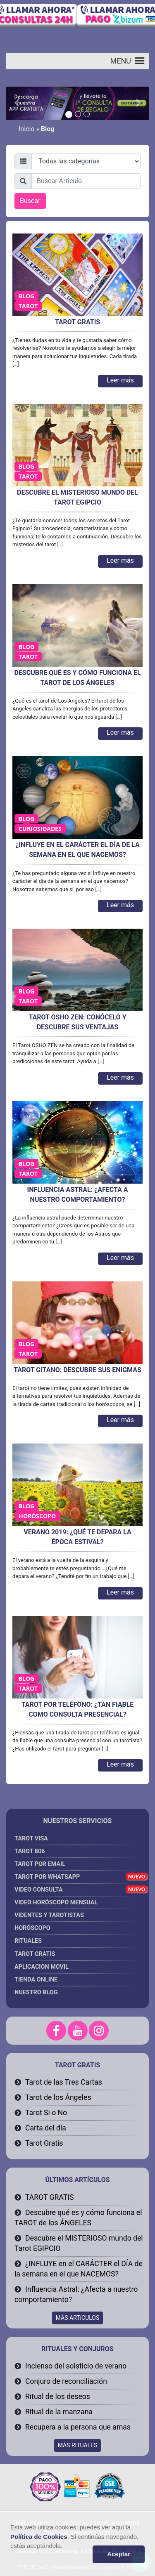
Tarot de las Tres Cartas (63, 2082)
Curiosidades (40, 829)
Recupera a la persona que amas (78, 2427)
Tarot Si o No (46, 2113)
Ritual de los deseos (57, 2396)
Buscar (30, 201)
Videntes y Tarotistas (75, 1917)
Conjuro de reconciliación (66, 2381)
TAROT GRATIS (49, 2197)
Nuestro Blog (35, 1992)
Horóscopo (37, 1516)
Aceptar (118, 2553)
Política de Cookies (38, 2536)
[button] (120, 61)
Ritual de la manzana (59, 2412)
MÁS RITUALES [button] (78, 2445)
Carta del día (45, 2128)
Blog (26, 296)
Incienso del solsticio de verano (75, 2366)
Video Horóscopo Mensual (75, 1904)
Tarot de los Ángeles (58, 2097)
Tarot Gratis (44, 2143)
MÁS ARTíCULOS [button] (78, 2317)
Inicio (26, 129)
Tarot (28, 306)
